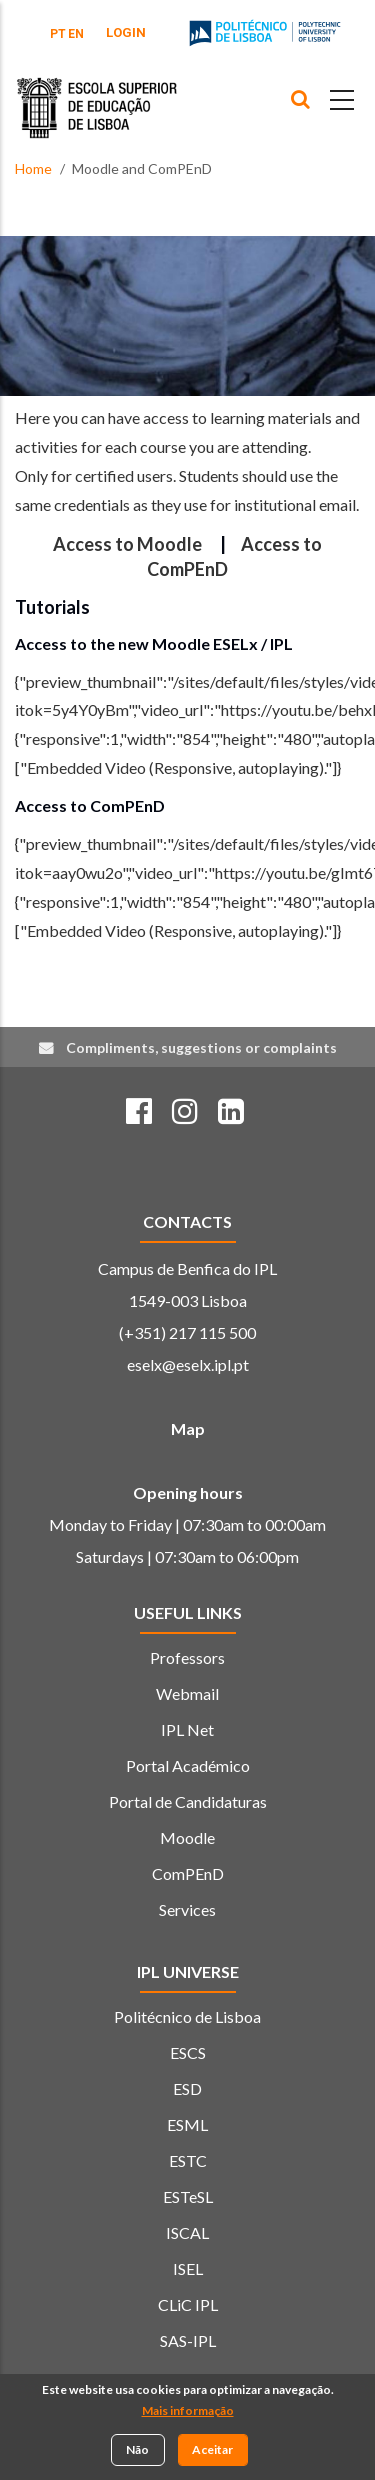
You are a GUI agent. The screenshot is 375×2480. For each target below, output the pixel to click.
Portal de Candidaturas (188, 1801)
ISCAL (187, 2232)
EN (76, 34)
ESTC (188, 2160)
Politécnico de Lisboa (187, 2016)
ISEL (188, 2268)
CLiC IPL (188, 2304)
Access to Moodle (127, 544)
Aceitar (212, 2452)
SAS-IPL (188, 2340)
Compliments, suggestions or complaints (201, 1047)
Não (137, 2452)
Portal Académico (188, 1765)
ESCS (188, 2052)
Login (126, 32)
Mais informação (188, 2413)
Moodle (187, 1837)
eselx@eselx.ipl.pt (188, 1364)
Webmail (187, 1693)
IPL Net (187, 1729)
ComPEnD (188, 1873)
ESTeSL (188, 2196)
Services (187, 1909)
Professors (187, 1657)
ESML (187, 2124)
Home (33, 168)
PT (58, 34)
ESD (187, 2088)
